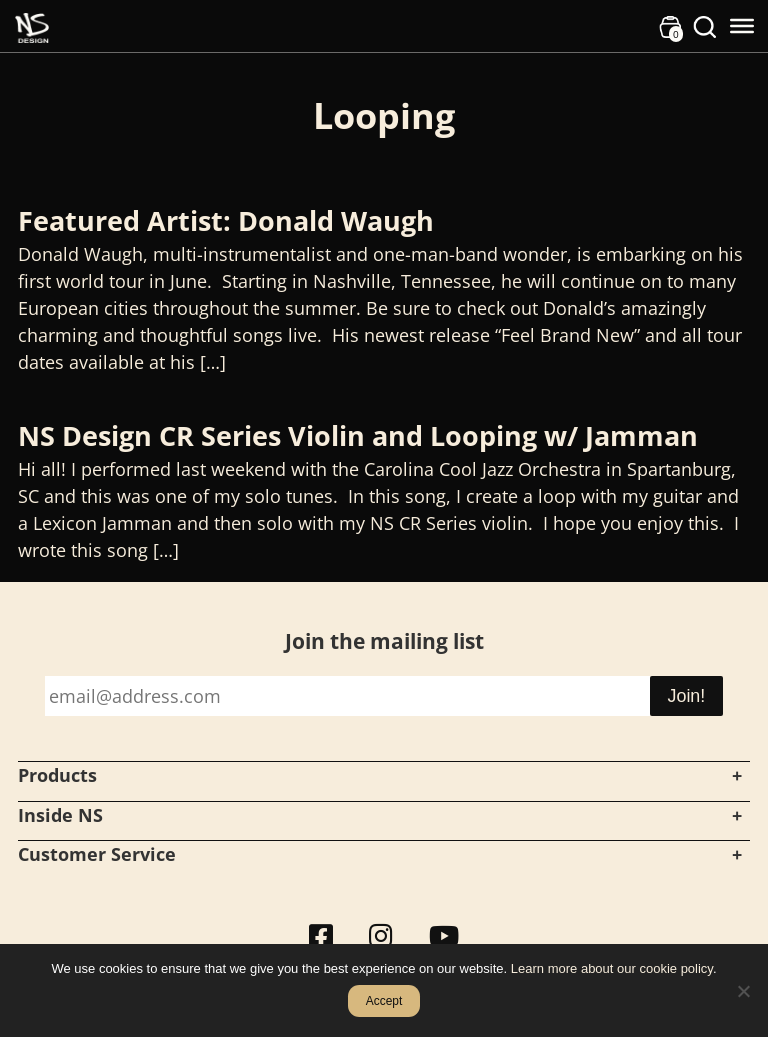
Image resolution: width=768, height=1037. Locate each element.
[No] (743, 991)
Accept (384, 1001)
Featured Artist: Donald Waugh (226, 220)
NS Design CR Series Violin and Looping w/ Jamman (358, 435)
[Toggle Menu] (742, 26)
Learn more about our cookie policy (612, 968)
